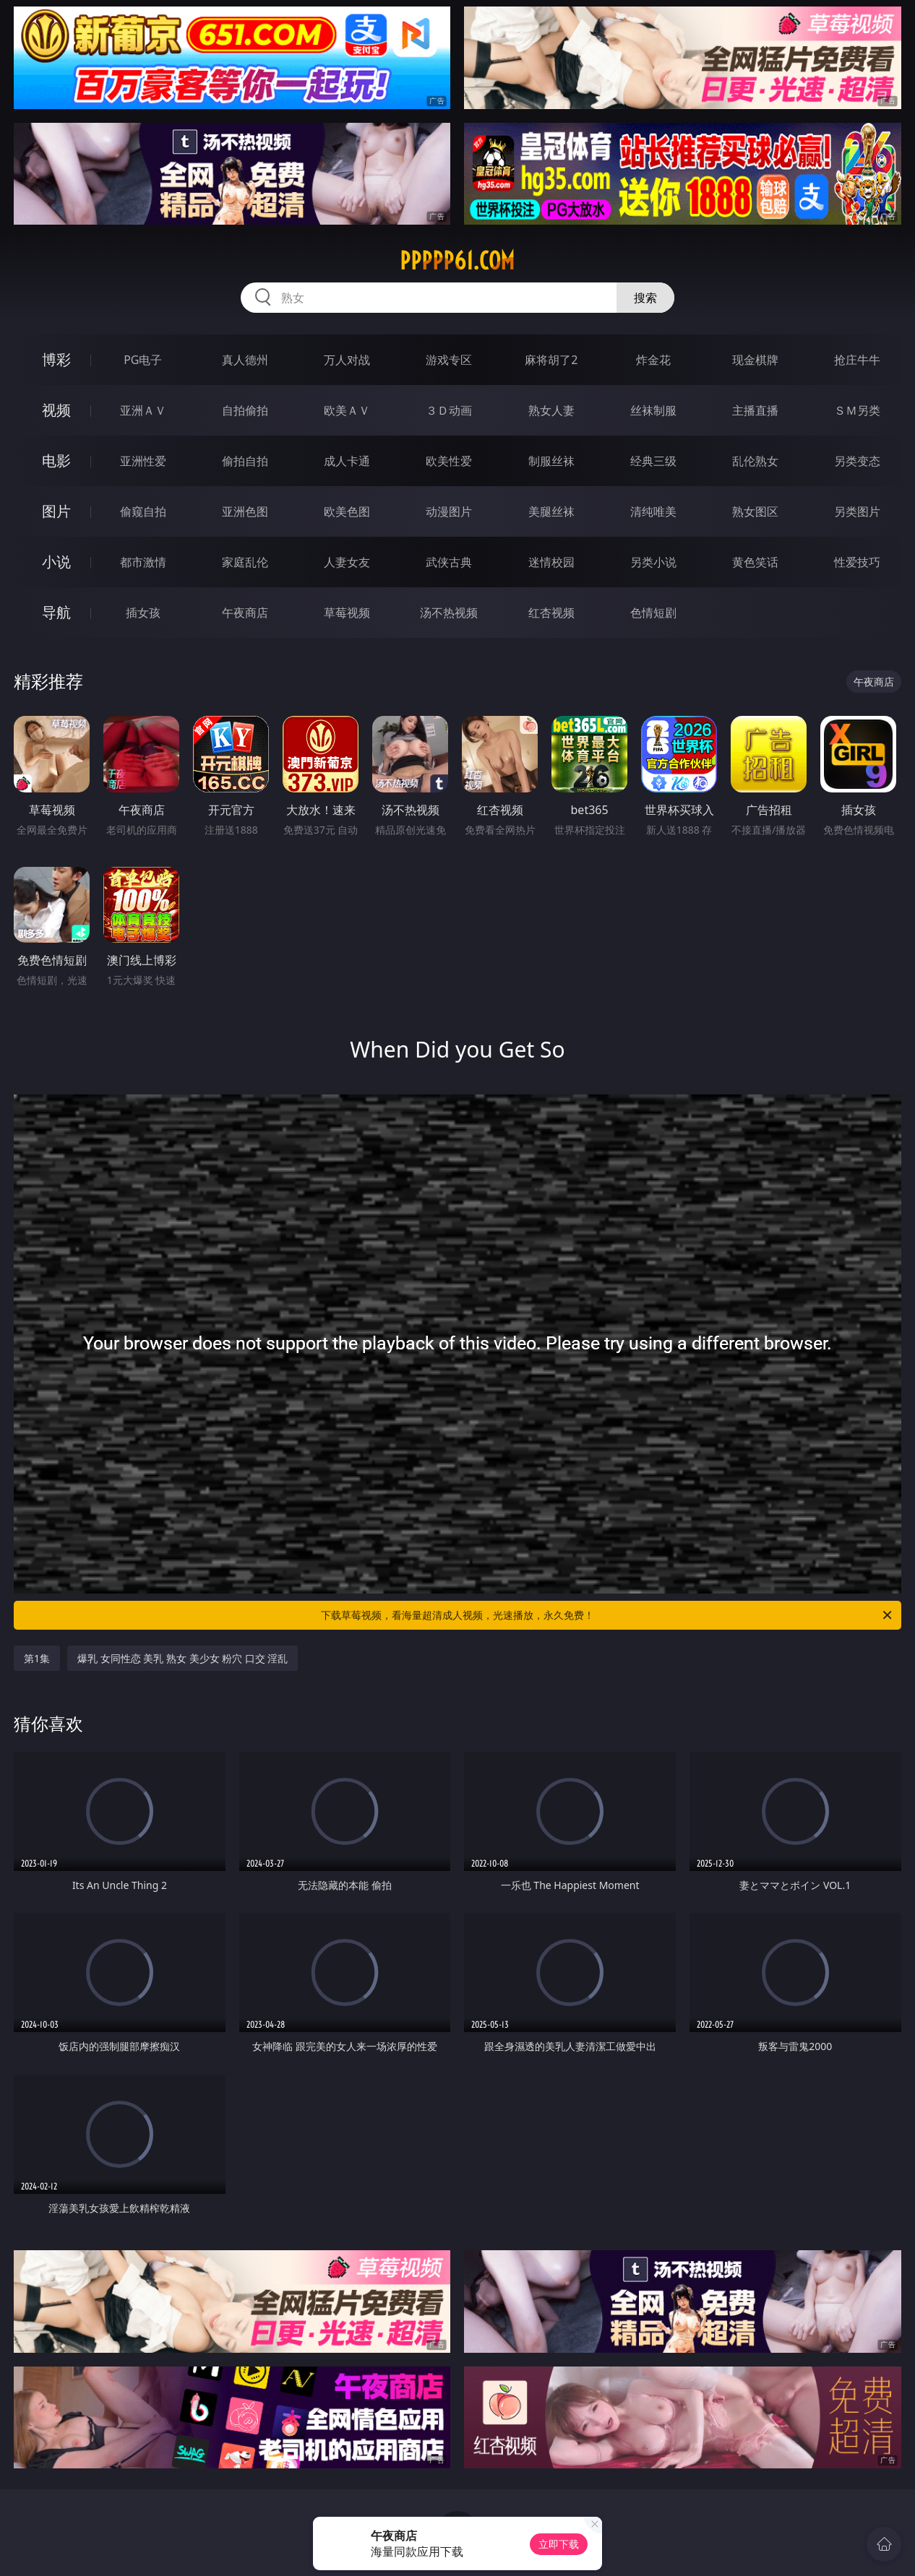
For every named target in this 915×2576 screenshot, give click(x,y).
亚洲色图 (245, 511)
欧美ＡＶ (347, 410)
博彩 (56, 359)
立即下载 (558, 2544)
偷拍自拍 (245, 461)
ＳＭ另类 (857, 410)
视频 (56, 410)
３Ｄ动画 (449, 410)
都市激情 (143, 562)
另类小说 (653, 562)
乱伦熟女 (755, 461)
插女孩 (143, 613)
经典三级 (653, 461)
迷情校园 (551, 562)
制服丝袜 (551, 461)
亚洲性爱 (143, 461)
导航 (56, 612)
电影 (56, 460)
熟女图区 (755, 511)
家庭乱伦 (245, 562)
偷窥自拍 (143, 511)
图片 (56, 511)
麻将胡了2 (551, 360)
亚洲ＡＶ (143, 410)
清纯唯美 (653, 511)
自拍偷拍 (245, 410)
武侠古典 (449, 562)
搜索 (645, 298)
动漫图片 (449, 511)
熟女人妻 (551, 410)
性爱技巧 (857, 562)
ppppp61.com (457, 260)
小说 (56, 561)
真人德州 (245, 360)
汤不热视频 (449, 613)
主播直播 (755, 410)
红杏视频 (551, 613)
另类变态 (857, 461)
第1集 (37, 1658)
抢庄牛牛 (857, 360)
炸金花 (653, 360)
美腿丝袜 (551, 511)
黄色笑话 (755, 562)
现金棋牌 (755, 360)
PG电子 (143, 360)
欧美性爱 (449, 461)
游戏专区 (449, 360)
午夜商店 (245, 613)
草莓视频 (347, 613)
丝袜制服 (653, 410)
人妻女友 (347, 562)
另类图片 (857, 511)
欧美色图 (347, 511)
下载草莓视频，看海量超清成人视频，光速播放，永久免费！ (607, 1615)
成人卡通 (347, 461)
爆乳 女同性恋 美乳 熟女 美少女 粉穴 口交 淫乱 (182, 1658)
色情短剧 (653, 613)
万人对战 (347, 360)
